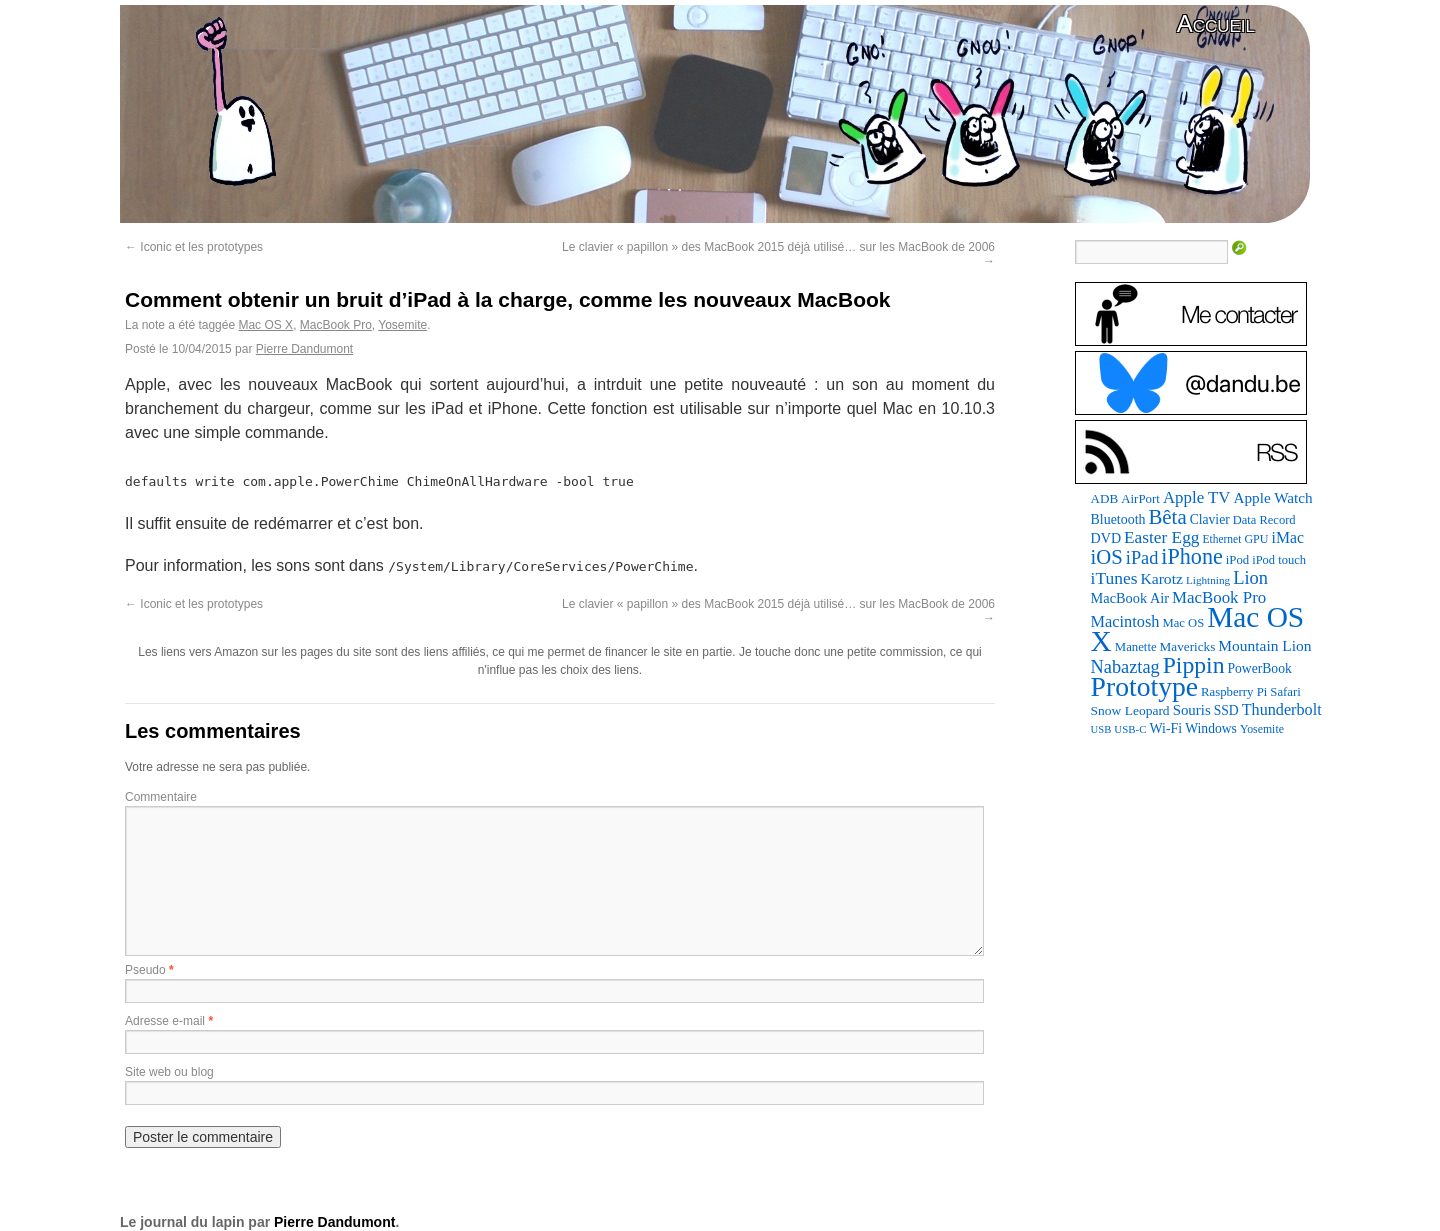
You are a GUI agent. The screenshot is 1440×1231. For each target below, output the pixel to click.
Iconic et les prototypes (194, 247)
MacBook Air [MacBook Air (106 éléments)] (1130, 598)
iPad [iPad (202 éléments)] (1142, 558)
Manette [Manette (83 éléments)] (1136, 647)
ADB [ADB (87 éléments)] (1105, 498)
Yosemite (402, 325)
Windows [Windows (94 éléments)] (1211, 728)
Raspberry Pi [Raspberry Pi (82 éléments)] (1234, 692)
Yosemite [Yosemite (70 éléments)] (1262, 729)
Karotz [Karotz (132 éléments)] (1161, 578)
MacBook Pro (336, 325)
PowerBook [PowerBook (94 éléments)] (1259, 668)
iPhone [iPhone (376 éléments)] (1191, 556)
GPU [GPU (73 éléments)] (1256, 539)
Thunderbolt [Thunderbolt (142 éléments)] (1282, 709)
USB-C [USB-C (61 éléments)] (1130, 729)
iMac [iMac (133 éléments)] (1288, 537)
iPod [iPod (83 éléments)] (1237, 560)
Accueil (1216, 23)
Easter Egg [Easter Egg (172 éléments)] (1161, 537)
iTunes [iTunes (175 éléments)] (1114, 578)
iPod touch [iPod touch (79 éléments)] (1279, 560)
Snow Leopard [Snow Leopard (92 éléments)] (1130, 710)
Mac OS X (265, 325)
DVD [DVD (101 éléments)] (1106, 538)
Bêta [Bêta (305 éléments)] (1167, 517)
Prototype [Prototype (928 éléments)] (1144, 686)
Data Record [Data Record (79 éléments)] (1264, 520)
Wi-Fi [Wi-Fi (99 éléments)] (1166, 728)
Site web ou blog (169, 1072)
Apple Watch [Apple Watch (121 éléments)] (1273, 497)
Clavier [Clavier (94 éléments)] (1210, 519)
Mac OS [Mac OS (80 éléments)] (1183, 623)
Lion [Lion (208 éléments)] (1250, 578)
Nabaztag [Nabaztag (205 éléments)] (1125, 667)
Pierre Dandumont (304, 349)
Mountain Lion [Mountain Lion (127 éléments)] (1264, 645)
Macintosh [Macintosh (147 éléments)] (1125, 621)
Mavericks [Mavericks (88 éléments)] (1188, 646)
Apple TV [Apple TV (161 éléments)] (1197, 497)
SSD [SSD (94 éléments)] (1226, 710)
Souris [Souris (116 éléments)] (1192, 710)
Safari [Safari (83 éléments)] (1285, 692)
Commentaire (161, 797)
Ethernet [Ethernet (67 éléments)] (1221, 539)
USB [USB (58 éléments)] (1101, 729)
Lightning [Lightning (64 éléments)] (1208, 580)
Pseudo (145, 970)
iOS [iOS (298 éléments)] (1107, 557)
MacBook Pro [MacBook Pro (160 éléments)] (1219, 597)
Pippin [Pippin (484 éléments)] (1194, 665)
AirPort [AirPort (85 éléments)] (1140, 498)
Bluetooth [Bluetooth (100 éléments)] (1118, 519)
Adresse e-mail (165, 1021)
